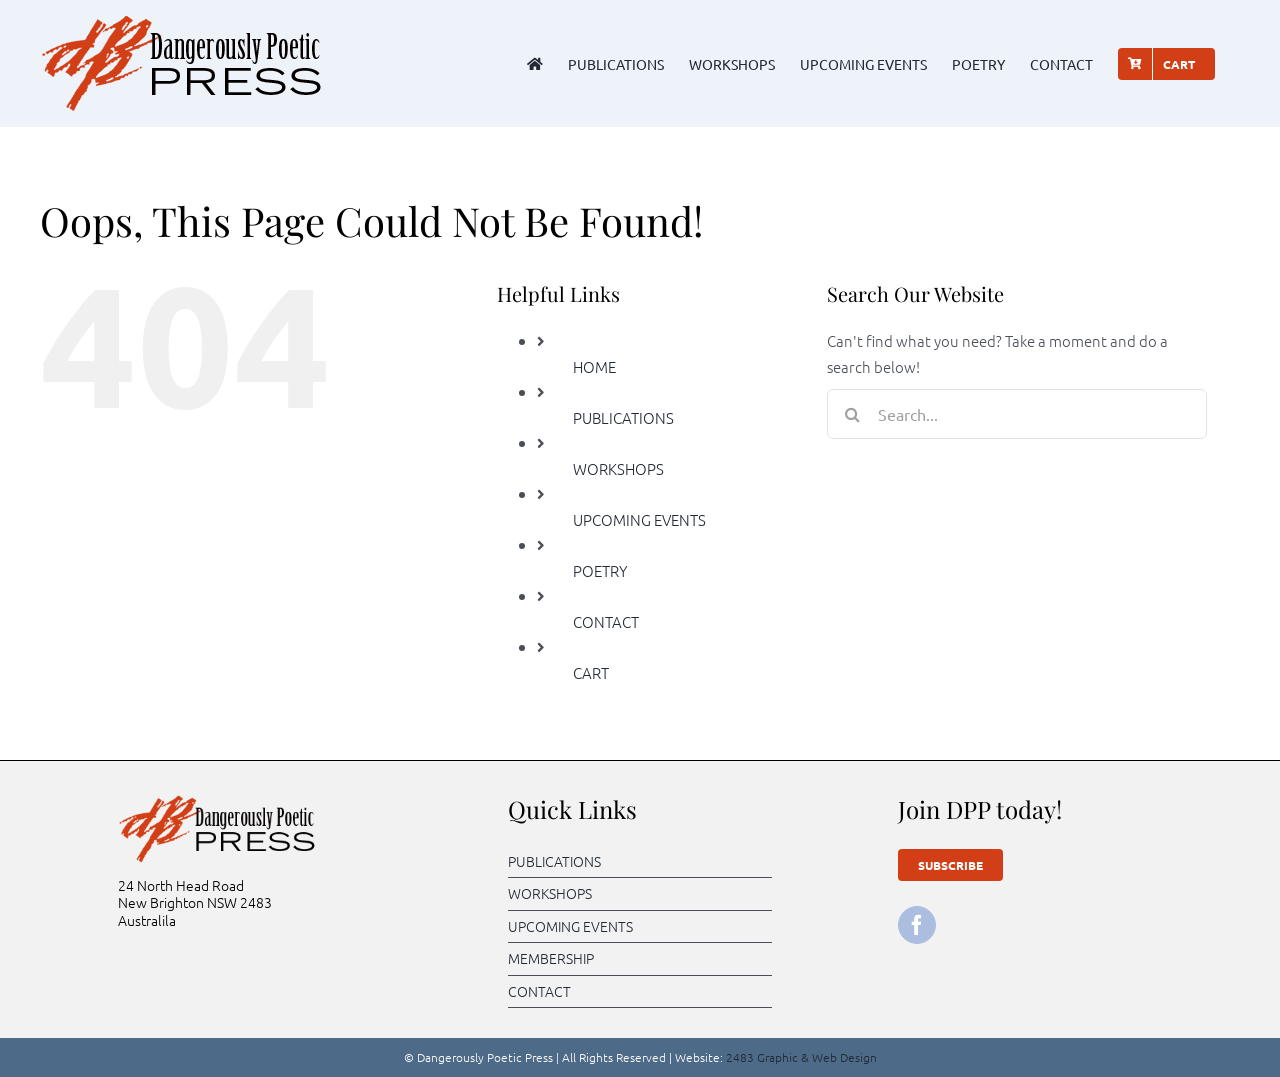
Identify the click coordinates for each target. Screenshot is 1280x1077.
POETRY (600, 570)
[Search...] (1017, 414)
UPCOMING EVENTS (639, 519)
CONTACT (606, 621)
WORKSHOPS (618, 468)
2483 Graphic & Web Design (801, 1057)
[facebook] (917, 925)
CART (591, 672)
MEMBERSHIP (551, 958)
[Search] (852, 414)
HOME (594, 366)
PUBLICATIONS (623, 417)
